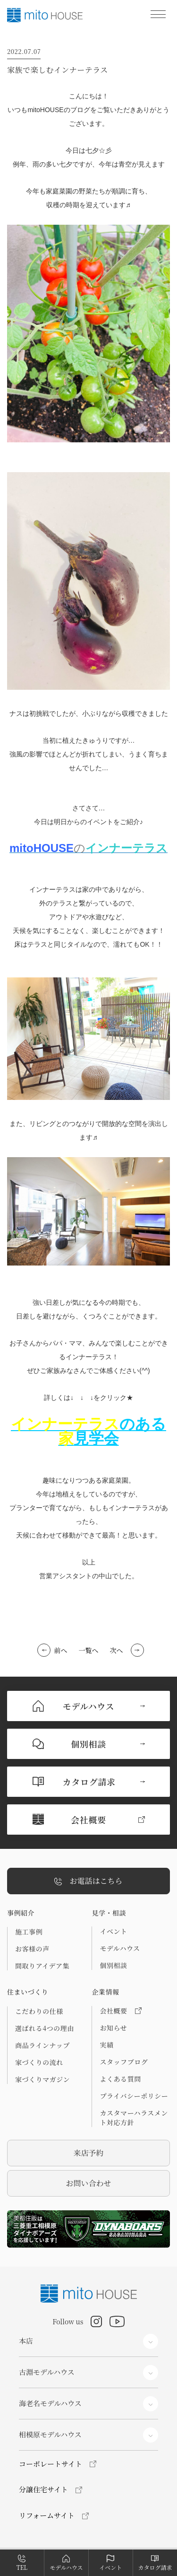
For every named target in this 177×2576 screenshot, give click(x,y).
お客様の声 (32, 1948)
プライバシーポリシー (134, 2096)
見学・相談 (109, 1912)
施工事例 (28, 1931)
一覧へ (89, 1650)
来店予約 (88, 2152)
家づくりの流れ (39, 2062)
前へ (60, 1650)
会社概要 (120, 2010)
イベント (113, 1931)
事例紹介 (20, 1912)
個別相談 (113, 1965)
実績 (106, 2044)
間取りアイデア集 (42, 1965)
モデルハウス (120, 1948)
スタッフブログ (124, 2061)
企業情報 (105, 1991)
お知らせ (113, 2027)
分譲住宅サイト (43, 2489)
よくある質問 (120, 2079)
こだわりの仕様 (39, 2011)
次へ (116, 1650)
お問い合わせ (88, 2183)
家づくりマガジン (42, 2079)
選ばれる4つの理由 (44, 2028)
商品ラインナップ (42, 2045)
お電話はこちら (88, 1881)
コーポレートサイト (50, 2464)
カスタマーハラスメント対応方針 (134, 2117)
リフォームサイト (47, 2515)
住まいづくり (27, 1991)
